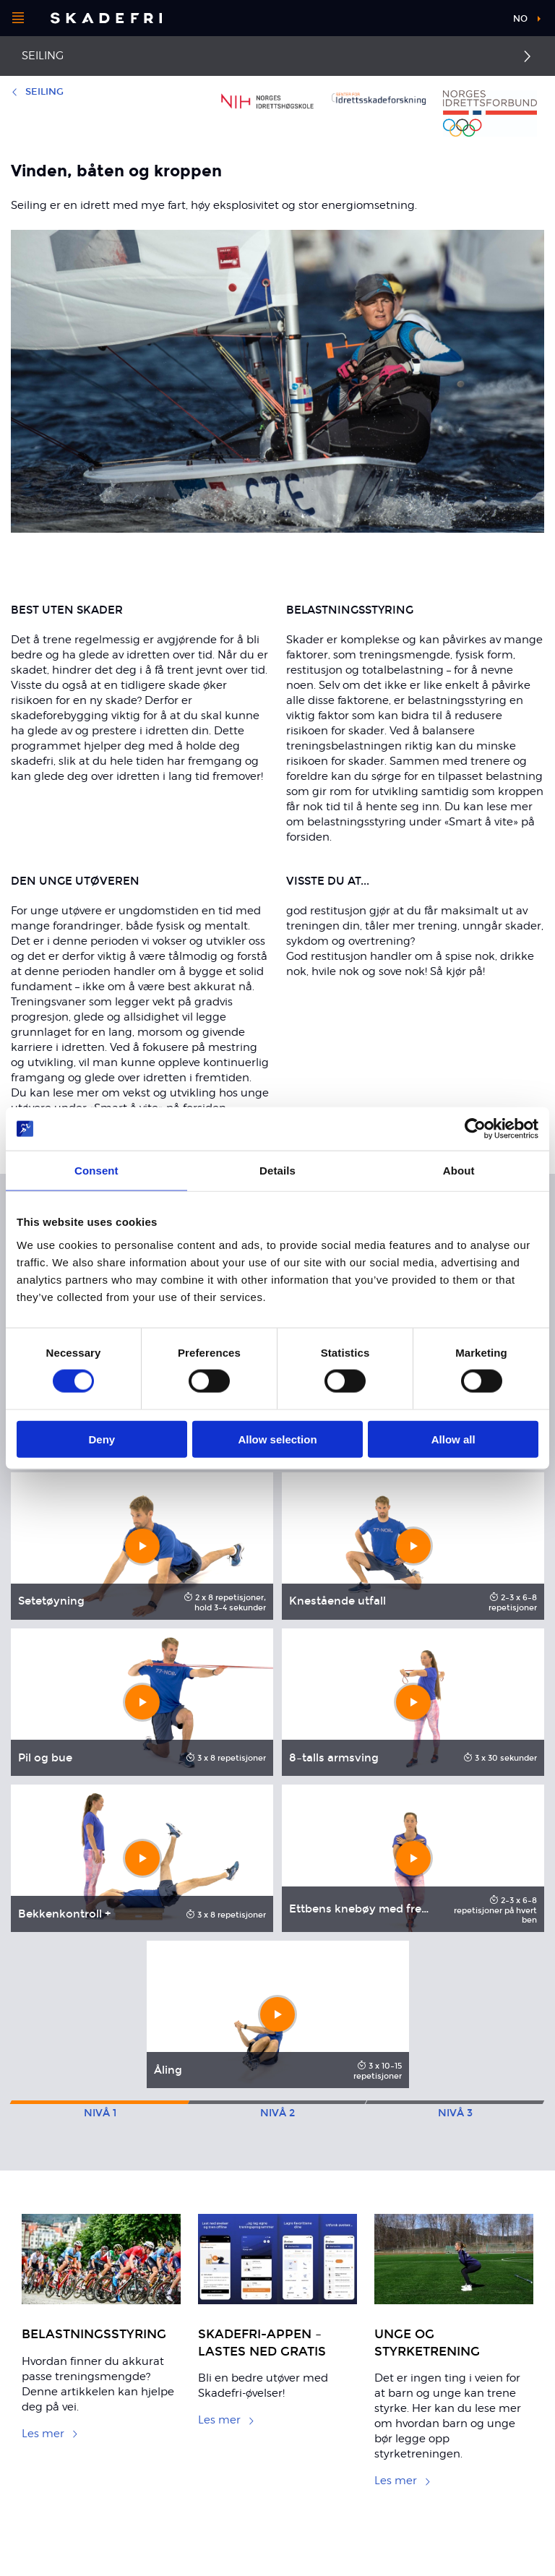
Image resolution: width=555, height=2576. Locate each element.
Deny (101, 1439)
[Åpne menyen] (18, 18)
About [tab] (459, 1170)
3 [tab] (455, 2113)
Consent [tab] (96, 1170)
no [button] (520, 19)
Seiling (43, 55)
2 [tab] (277, 2113)
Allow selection (277, 1439)
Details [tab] (277, 1170)
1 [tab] (100, 2113)
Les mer (50, 2433)
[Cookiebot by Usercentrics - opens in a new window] (475, 1129)
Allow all (453, 1439)
